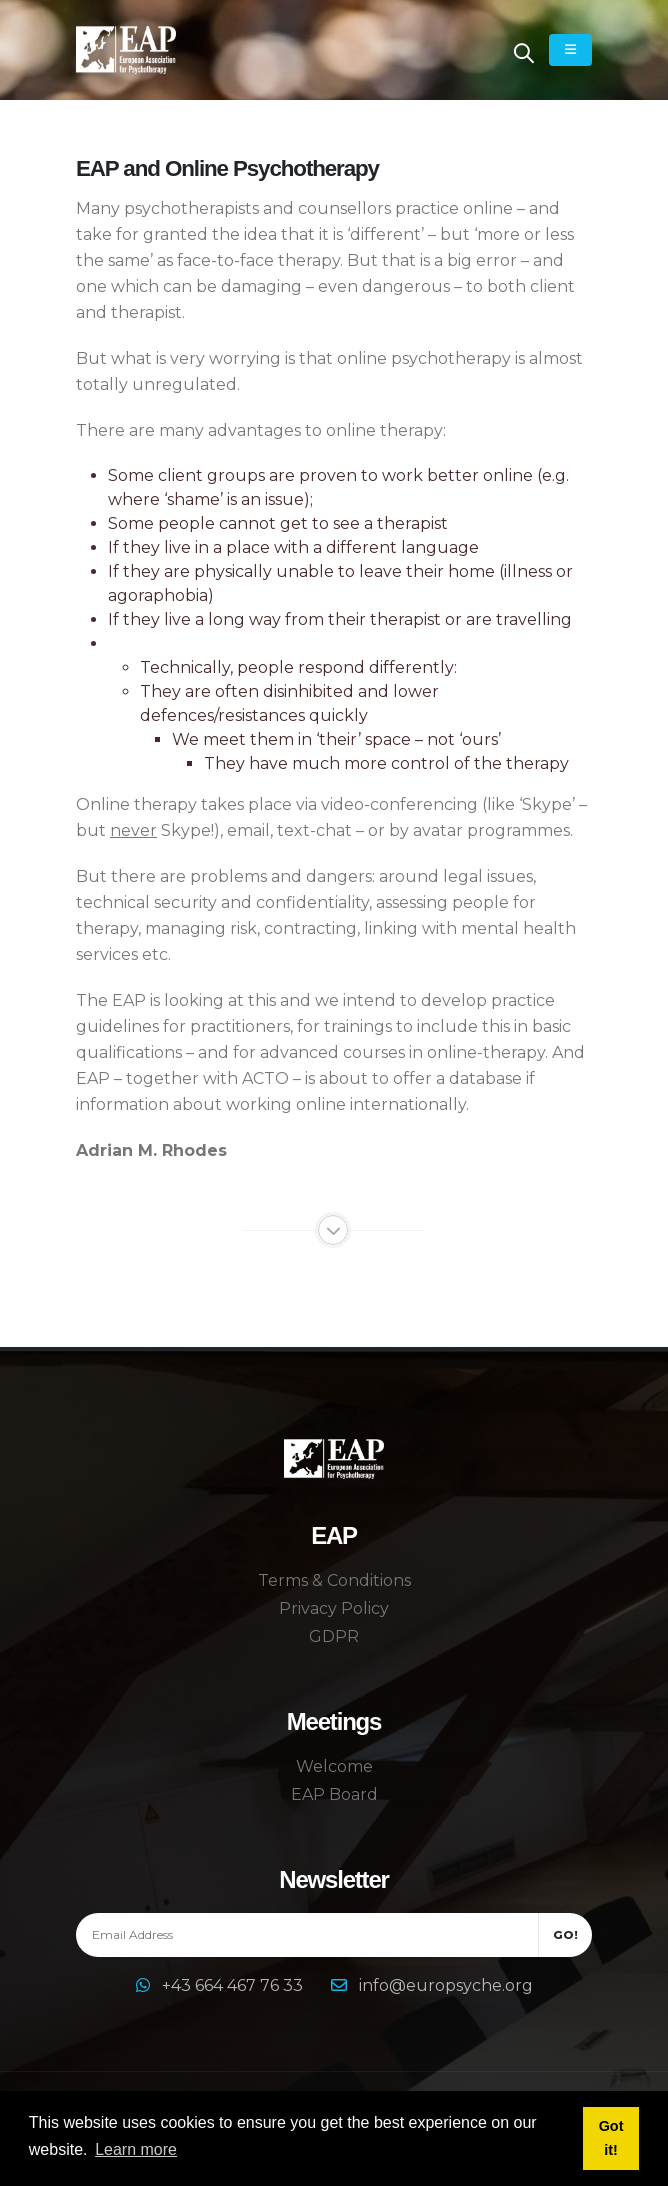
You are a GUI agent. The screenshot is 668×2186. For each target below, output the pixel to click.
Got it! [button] (611, 2138)
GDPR (334, 1636)
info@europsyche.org (446, 1985)
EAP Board (334, 1794)
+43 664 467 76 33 (234, 1985)
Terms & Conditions (334, 1580)
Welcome (334, 1766)
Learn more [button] (136, 2149)
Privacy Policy (334, 1608)
